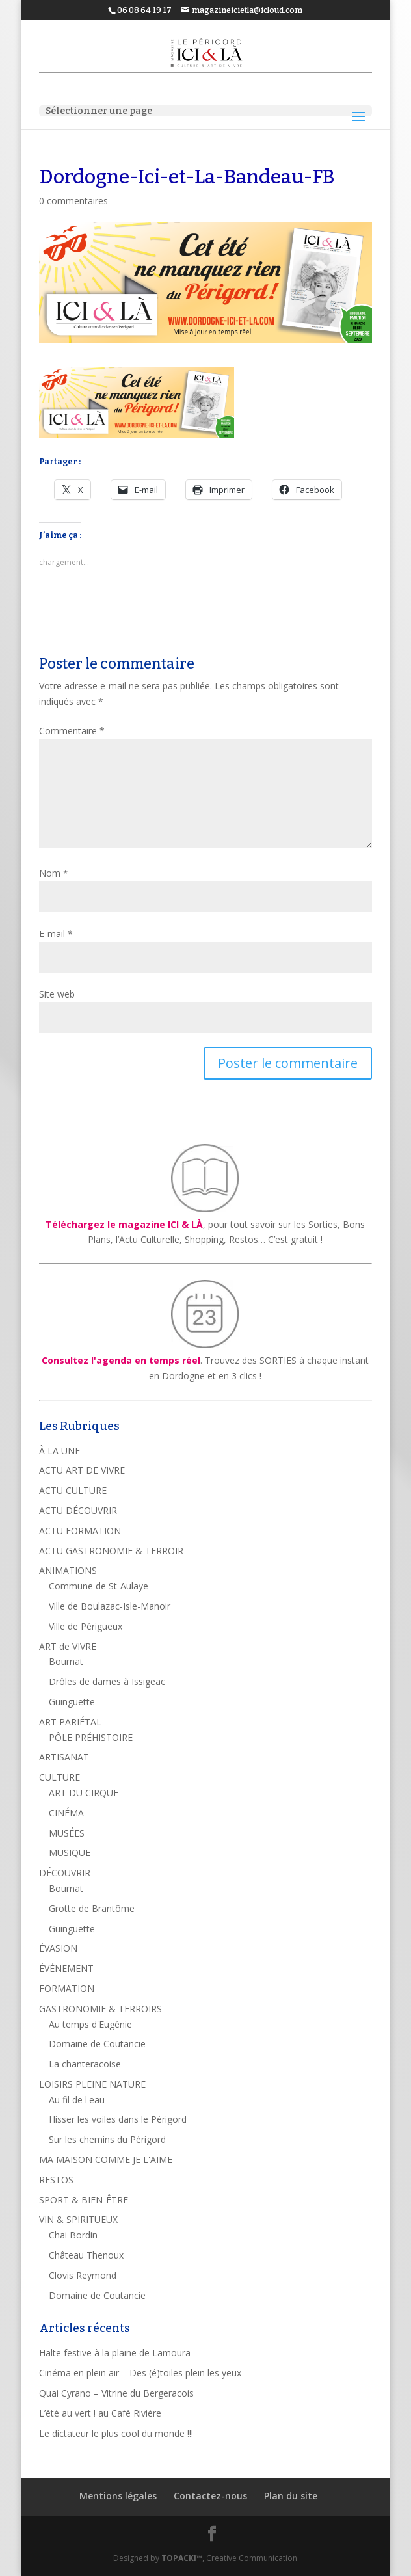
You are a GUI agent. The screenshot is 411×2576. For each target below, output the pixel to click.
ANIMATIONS (68, 1570)
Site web (57, 994)
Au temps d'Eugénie (90, 2024)
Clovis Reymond (82, 2275)
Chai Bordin (73, 2235)
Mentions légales (118, 2496)
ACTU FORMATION (80, 1530)
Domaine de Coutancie (97, 2044)
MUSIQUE (69, 1852)
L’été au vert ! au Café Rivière (100, 2413)
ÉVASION (58, 1948)
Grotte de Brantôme (92, 1908)
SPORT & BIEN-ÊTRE (83, 2200)
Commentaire (72, 730)
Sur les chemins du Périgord (107, 2139)
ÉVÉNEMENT (66, 1968)
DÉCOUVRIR (64, 1872)
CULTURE (59, 1777)
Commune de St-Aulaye (98, 1586)
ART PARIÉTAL (70, 1722)
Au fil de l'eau (77, 2099)
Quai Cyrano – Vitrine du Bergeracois (116, 2393)
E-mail (56, 933)
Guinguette (72, 1701)
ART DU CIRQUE (83, 1792)
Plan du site (290, 2496)
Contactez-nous (210, 2496)
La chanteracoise (85, 2064)
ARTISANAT (64, 1757)
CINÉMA (66, 1813)
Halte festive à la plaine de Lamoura (115, 2352)
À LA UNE (59, 1450)
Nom (53, 873)
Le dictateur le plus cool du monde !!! (116, 2433)
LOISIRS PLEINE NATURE (92, 2084)
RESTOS (56, 2179)
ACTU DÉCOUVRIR (78, 1510)
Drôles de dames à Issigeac (107, 1681)
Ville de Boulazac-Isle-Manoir (109, 1606)
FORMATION (66, 1988)
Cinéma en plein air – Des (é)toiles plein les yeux (140, 2373)
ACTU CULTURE (73, 1490)
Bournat (66, 1661)
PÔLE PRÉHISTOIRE (91, 1737)
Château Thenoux (86, 2255)
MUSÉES (67, 1833)
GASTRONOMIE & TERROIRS (100, 2008)
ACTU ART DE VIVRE (82, 1470)
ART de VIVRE (67, 1646)
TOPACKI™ (181, 2558)
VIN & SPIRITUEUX (78, 2219)
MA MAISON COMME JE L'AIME (105, 2159)
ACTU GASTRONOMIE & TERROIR (111, 1551)
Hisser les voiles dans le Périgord (118, 2119)
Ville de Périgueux (85, 1626)
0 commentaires (73, 200)
